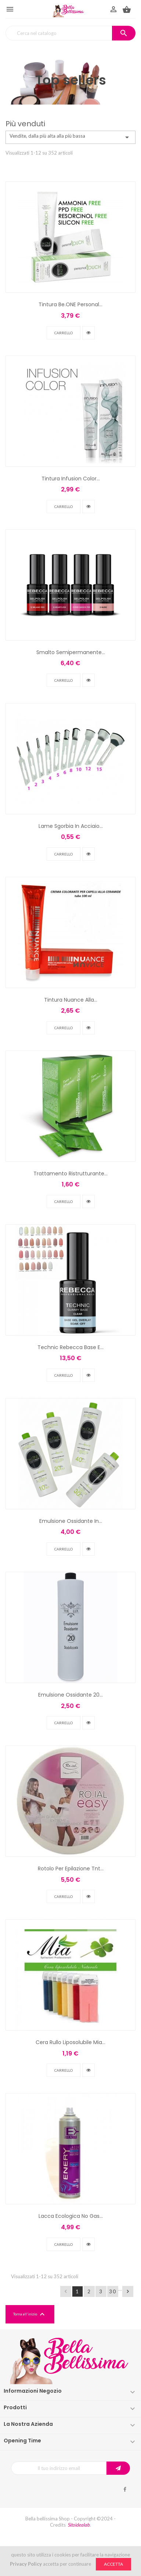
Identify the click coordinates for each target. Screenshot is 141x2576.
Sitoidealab (79, 2525)
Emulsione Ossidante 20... (70, 1694)
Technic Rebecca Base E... (70, 1347)
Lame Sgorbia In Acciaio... (71, 826)
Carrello (63, 333)
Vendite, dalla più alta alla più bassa (70, 137)
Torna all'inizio (30, 2314)
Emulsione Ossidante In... (70, 1521)
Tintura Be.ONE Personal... (70, 304)
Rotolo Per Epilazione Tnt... (71, 1868)
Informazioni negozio (33, 2391)
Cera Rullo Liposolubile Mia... (70, 2042)
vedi (88, 332)
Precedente (65, 2291)
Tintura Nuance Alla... (70, 999)
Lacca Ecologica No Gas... (71, 2216)
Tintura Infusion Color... (70, 478)
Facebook (124, 2489)
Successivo (127, 2291)
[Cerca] (70, 33)
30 (112, 2291)
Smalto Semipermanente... (70, 652)
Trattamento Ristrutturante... (70, 1173)
